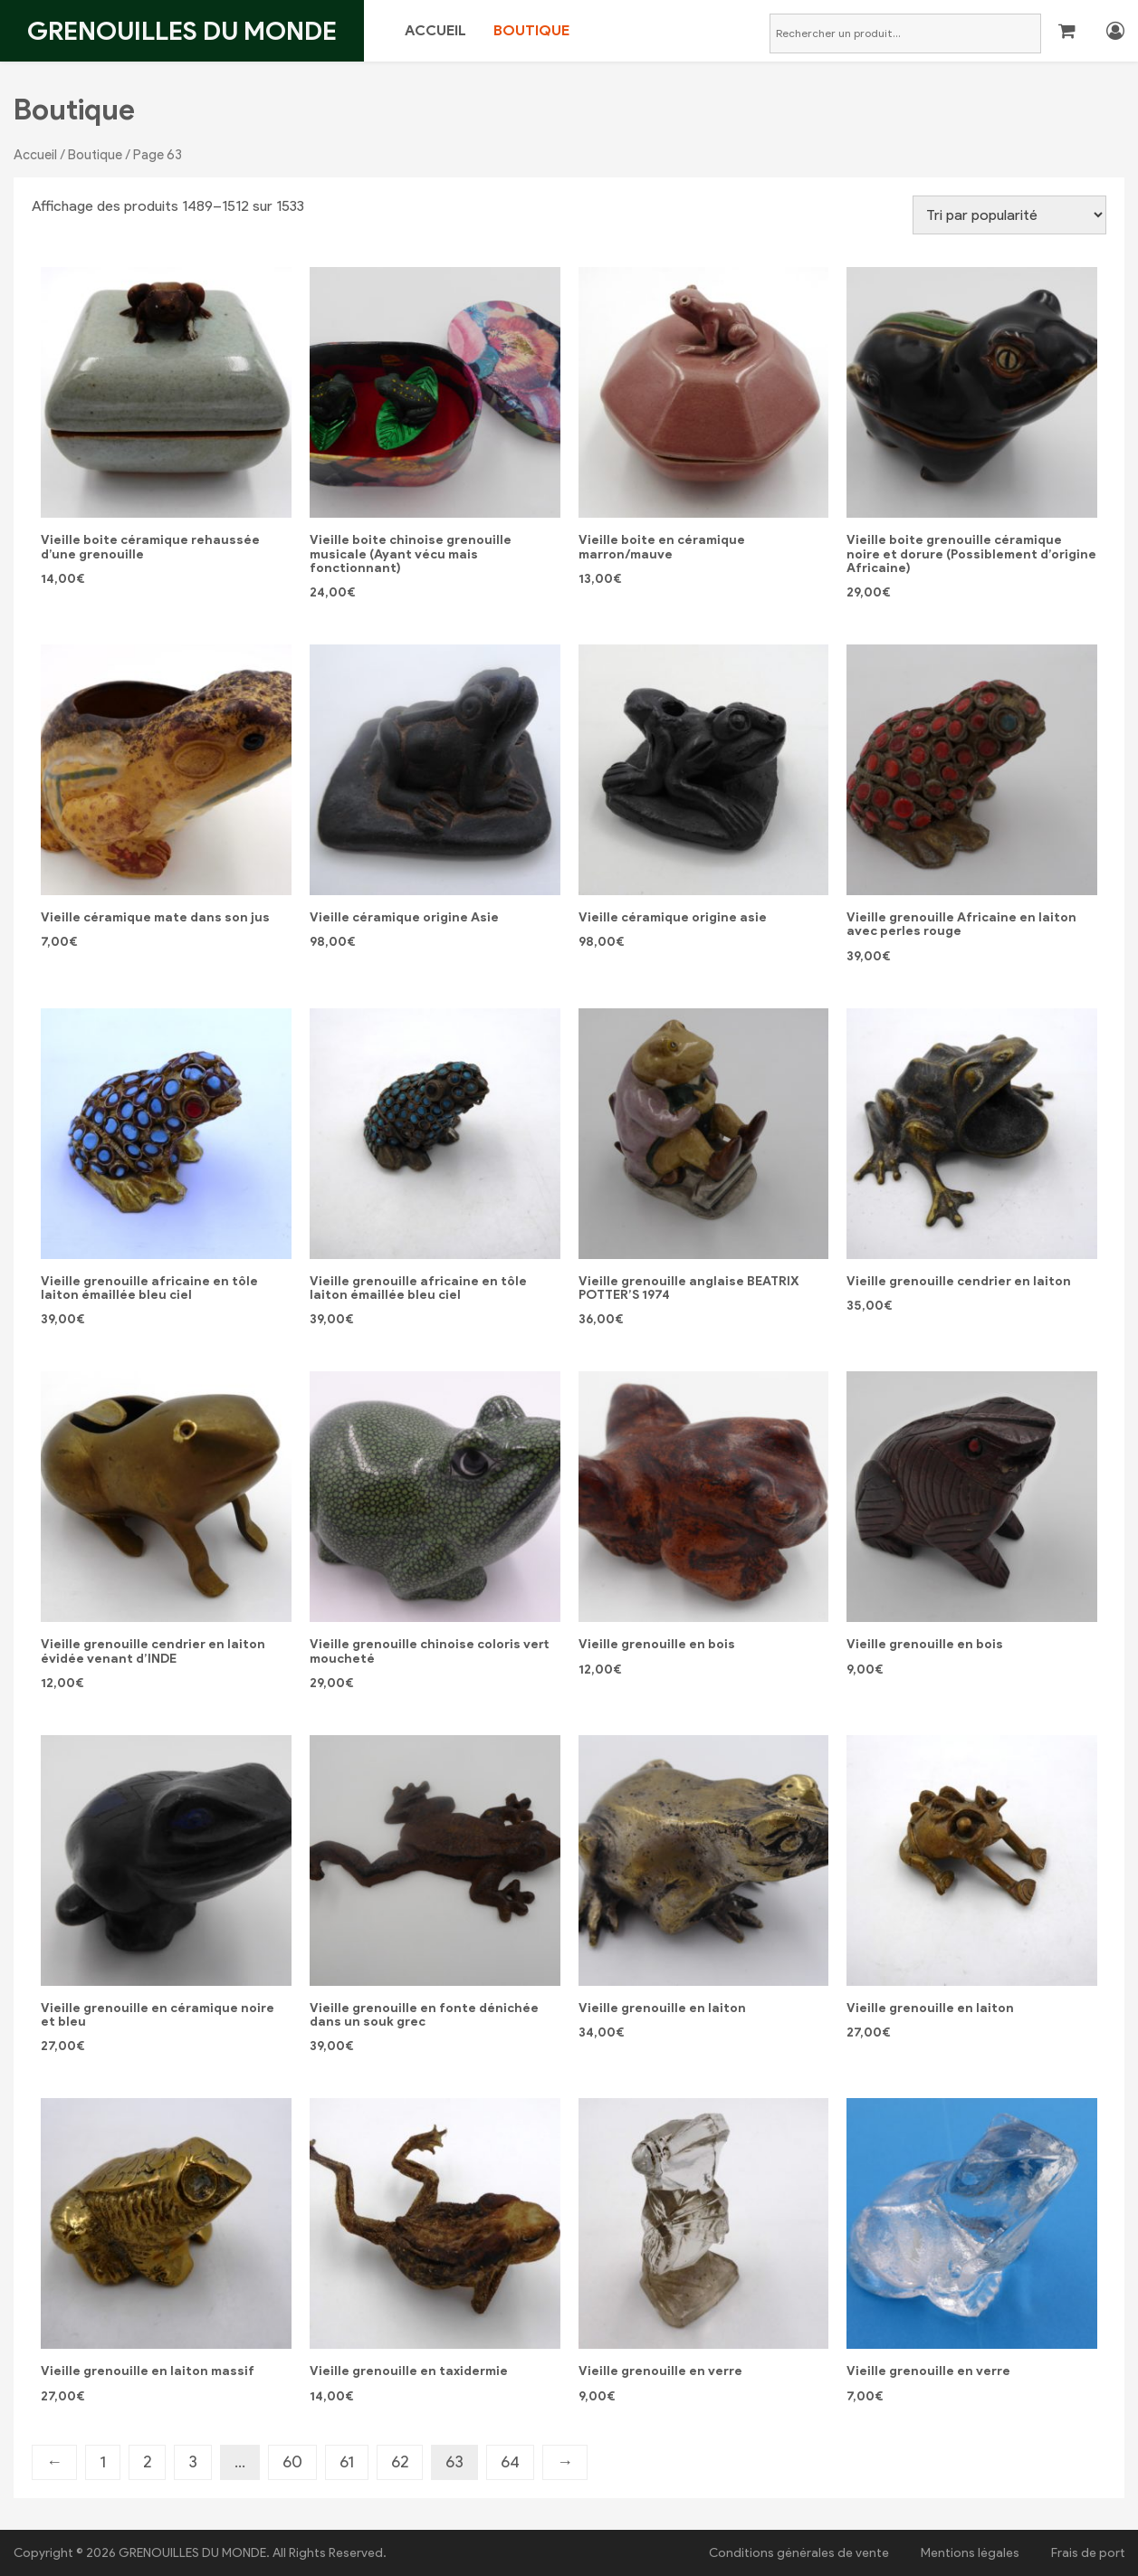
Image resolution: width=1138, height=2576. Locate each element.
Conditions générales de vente (799, 2553)
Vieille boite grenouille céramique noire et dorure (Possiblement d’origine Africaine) (971, 554)
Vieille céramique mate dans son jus (155, 917)
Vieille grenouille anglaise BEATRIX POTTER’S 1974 (689, 1288)
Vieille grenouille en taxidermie (409, 2371)
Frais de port (1087, 2553)
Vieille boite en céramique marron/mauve (662, 546)
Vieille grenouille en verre (660, 2371)
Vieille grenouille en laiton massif (147, 2371)
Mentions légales (970, 2553)
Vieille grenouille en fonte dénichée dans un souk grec (424, 2014)
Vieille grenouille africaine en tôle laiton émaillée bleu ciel (149, 1288)
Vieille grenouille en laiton (662, 2008)
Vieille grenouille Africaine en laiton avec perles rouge (961, 924)
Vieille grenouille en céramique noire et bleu (157, 2014)
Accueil (435, 30)
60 (292, 2462)
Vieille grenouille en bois (657, 1644)
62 (399, 2462)
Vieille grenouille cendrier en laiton (958, 1281)
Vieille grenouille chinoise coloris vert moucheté (429, 1650)
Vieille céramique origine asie (673, 917)
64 (510, 2462)
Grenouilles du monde (182, 30)
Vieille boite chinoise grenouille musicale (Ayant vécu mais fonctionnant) (411, 554)
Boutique (531, 30)
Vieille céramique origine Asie (404, 917)
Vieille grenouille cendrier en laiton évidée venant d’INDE (153, 1650)
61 (346, 2462)
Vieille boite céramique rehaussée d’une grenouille (150, 546)
